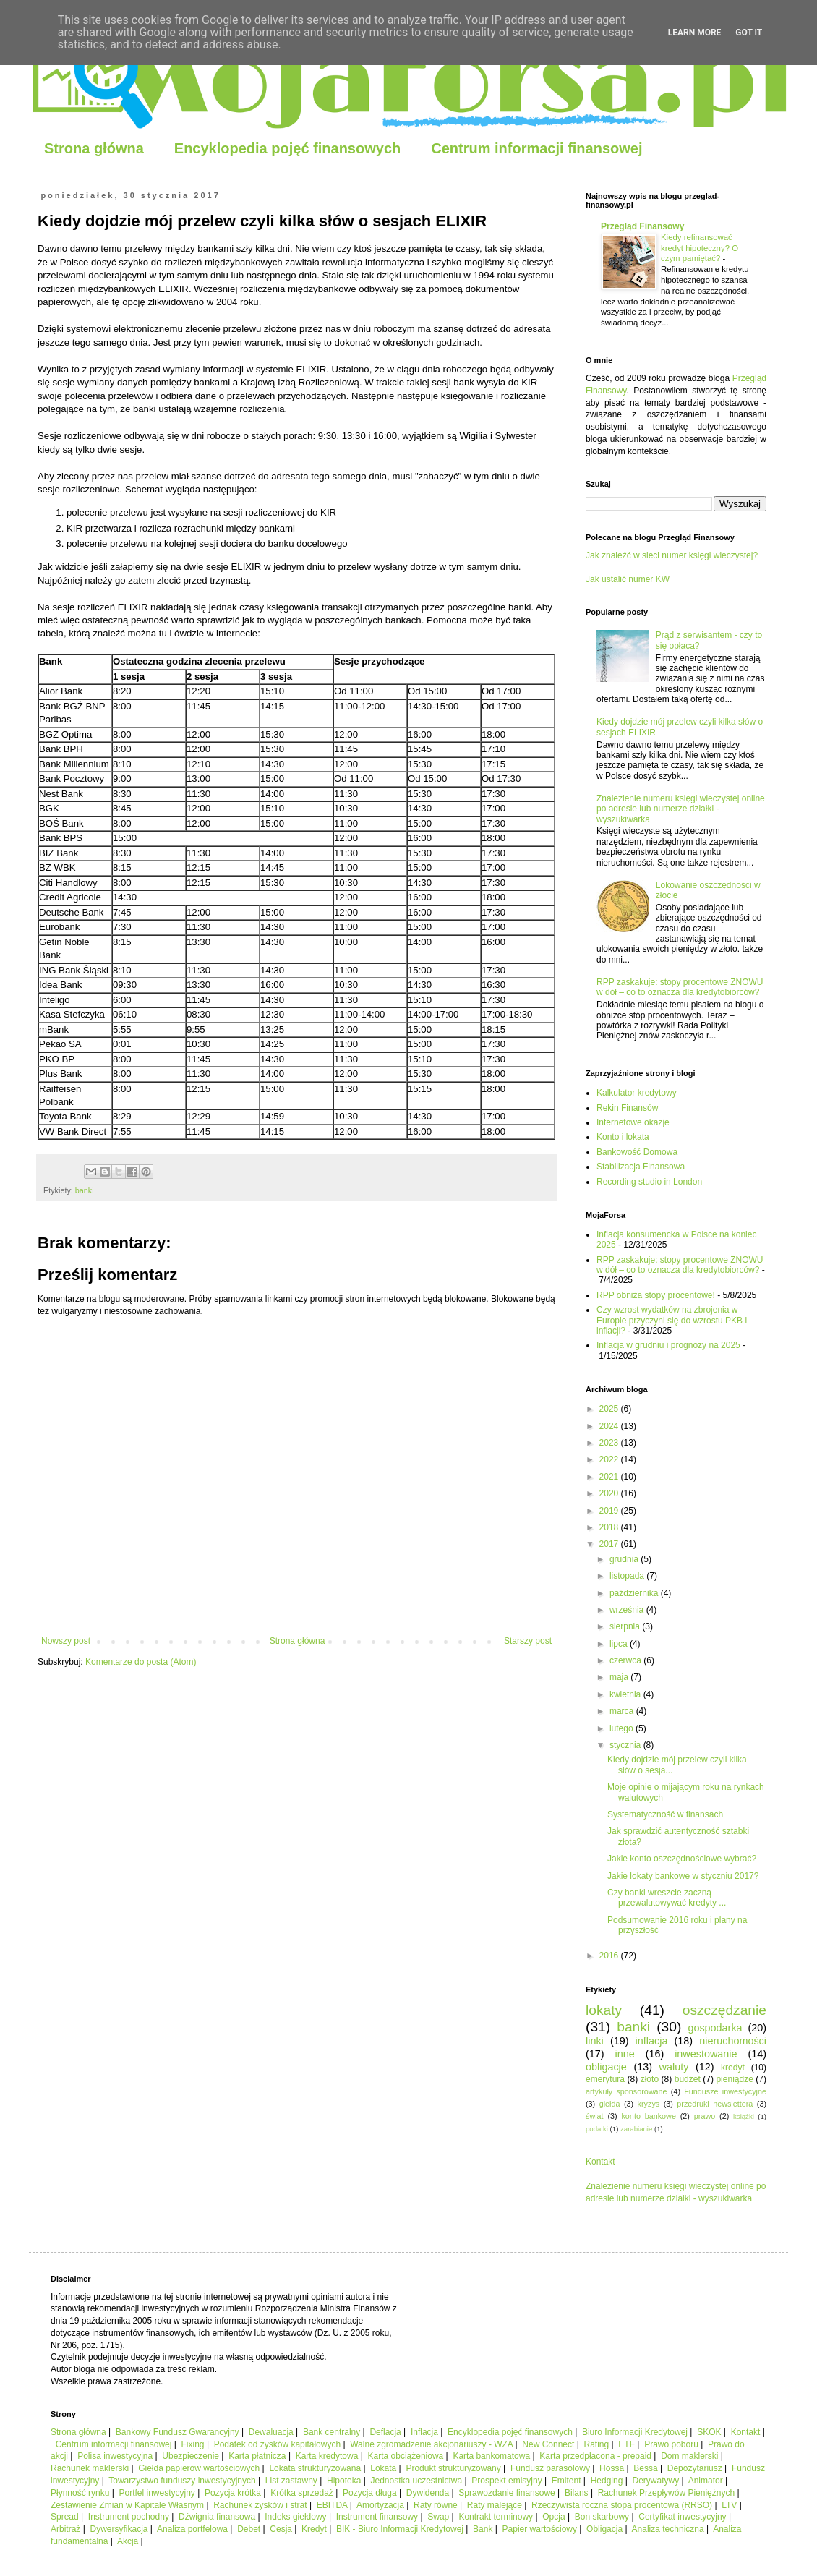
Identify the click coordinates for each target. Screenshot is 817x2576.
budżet (688, 2079)
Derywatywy (655, 2480)
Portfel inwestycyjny (157, 2493)
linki (595, 2041)
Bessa (645, 2468)
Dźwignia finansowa (217, 2517)
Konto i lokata (622, 1137)
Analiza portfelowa (192, 2529)
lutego (622, 1728)
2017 (610, 1544)
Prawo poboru (671, 2444)
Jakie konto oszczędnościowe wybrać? (681, 1859)
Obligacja (604, 2529)
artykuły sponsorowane (626, 2091)
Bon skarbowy (602, 2517)
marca (622, 1711)
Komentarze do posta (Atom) (140, 1662)
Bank (482, 2529)
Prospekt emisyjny (506, 2480)
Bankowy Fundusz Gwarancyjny (177, 2432)
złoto (650, 2079)
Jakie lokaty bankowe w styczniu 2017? (682, 1876)
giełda (609, 2103)
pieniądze (734, 2079)
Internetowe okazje (633, 1122)
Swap (438, 2517)
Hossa (611, 2468)
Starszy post (528, 1641)
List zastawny (291, 2480)
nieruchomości (732, 2041)
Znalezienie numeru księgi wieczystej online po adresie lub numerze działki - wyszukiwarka (680, 808)
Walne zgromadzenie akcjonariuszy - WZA (431, 2444)
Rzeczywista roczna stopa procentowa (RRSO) (621, 2505)
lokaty (604, 2010)
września (627, 1610)
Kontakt (600, 2162)
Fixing (193, 2444)
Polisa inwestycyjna (115, 2456)
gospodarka (715, 2028)
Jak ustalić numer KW (628, 579)
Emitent (566, 2480)
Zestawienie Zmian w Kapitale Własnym (127, 2505)
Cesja (281, 2529)
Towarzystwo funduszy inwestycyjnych (181, 2480)
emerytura (605, 2079)
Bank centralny (331, 2432)
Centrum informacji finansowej (536, 148)
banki (84, 1190)
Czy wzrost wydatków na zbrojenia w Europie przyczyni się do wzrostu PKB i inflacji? (671, 1320)
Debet (248, 2529)
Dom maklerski (689, 2456)
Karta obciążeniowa (406, 2456)
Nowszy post (65, 1641)
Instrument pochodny (128, 2517)
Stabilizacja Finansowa (640, 1166)
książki (743, 2116)
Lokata (383, 2468)
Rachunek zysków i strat (260, 2505)
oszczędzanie (724, 2010)
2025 (610, 1409)
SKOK (709, 2432)
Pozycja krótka (233, 2493)
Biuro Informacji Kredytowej (635, 2432)
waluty (674, 2067)
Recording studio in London (649, 1182)
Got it (748, 32)
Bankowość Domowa (636, 1152)
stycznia (626, 1745)
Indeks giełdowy (295, 2517)
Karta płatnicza (257, 2456)
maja (619, 1677)
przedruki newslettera (715, 2103)
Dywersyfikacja (118, 2529)
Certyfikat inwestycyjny (682, 2517)
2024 (610, 1426)
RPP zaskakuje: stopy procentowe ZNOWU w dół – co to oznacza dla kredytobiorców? (679, 987)
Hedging (607, 2480)
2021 (610, 1477)
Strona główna (94, 148)
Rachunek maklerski (90, 2468)
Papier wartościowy (539, 2529)
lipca (619, 1644)
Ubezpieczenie (190, 2456)
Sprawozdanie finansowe (506, 2493)
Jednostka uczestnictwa (416, 2480)
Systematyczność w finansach (665, 1814)
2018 (610, 1527)
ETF (626, 2444)
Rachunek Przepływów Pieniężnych (666, 2493)
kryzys (649, 2103)
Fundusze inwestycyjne (725, 2091)
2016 (610, 1955)
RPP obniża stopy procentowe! (655, 1295)
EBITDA (332, 2505)
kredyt (733, 2068)
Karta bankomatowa (491, 2456)
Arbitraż (65, 2529)
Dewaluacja (271, 2432)
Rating (596, 2444)
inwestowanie (706, 2054)
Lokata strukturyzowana (315, 2468)
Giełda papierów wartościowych (199, 2468)
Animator (705, 2480)
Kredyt (314, 2529)
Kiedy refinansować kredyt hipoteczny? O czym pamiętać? (699, 248)
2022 (610, 1459)
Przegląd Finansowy (642, 226)
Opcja (553, 2517)
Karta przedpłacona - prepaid (595, 2456)
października (635, 1593)
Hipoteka (344, 2480)
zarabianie (636, 2129)
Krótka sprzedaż (301, 2493)
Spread (65, 2517)
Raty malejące (494, 2505)
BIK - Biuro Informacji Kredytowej (399, 2529)
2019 (610, 1511)
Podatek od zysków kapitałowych (277, 2444)
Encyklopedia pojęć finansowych (287, 148)
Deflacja (385, 2432)
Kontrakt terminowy (495, 2517)
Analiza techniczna (668, 2529)
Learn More (695, 32)
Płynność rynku (80, 2493)
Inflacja (424, 2432)
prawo (704, 2116)
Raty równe (436, 2505)
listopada (627, 1576)
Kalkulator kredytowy (636, 1093)
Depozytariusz (694, 2468)
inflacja (652, 2041)
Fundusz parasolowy (550, 2468)
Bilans (577, 2493)
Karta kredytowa (327, 2456)
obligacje (606, 2067)
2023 (610, 1443)
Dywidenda (427, 2493)
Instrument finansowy (377, 2517)
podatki (597, 2129)
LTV (729, 2505)
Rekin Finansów (627, 1108)
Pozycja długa (370, 2493)
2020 (610, 1493)
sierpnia (625, 1626)
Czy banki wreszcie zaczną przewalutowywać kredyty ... (666, 1898)
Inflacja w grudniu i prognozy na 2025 (668, 1345)
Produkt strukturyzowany (453, 2468)
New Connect (548, 2444)
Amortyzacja (380, 2505)
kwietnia (626, 1694)
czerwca (626, 1660)
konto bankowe (648, 2116)
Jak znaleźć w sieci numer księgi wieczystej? (672, 555)
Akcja (127, 2541)
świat (595, 2116)
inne (625, 2054)
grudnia (625, 1559)
